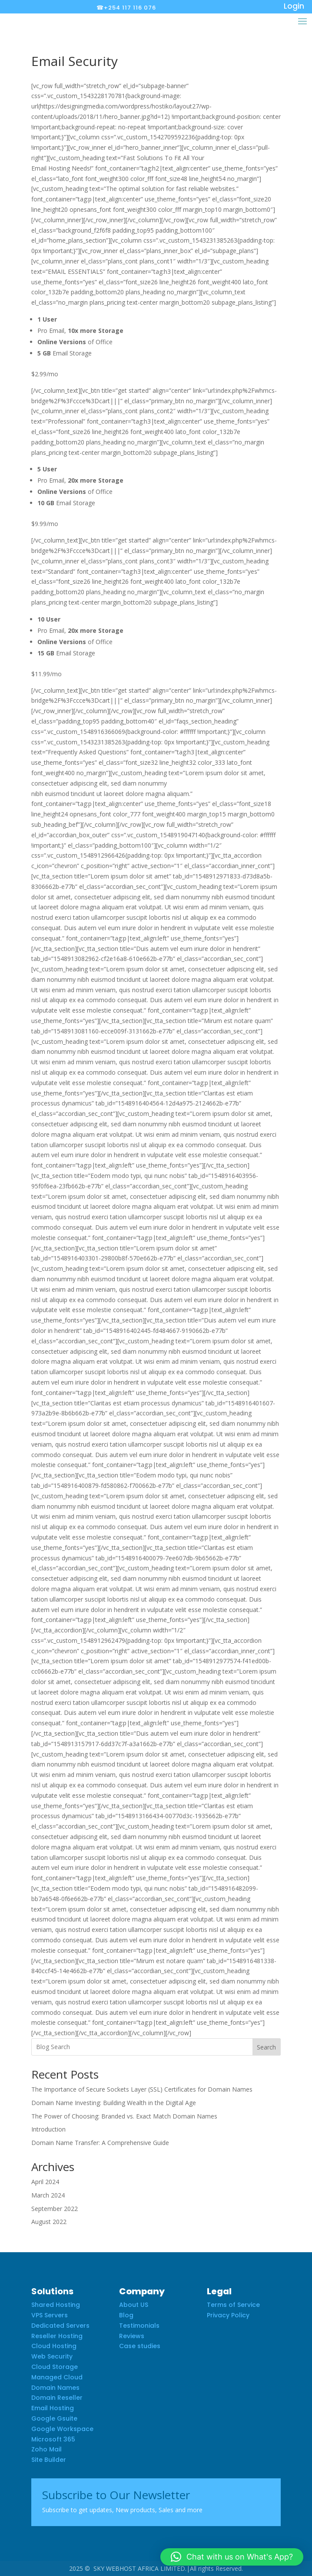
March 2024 (48, 2195)
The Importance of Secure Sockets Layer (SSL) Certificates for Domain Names (141, 2089)
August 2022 (48, 2221)
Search (266, 2047)
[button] (231, 2557)
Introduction (48, 2129)
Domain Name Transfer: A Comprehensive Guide (100, 2142)
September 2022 (54, 2208)
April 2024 (45, 2182)
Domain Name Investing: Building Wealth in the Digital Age (113, 2103)
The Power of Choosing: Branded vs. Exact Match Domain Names (124, 2116)
